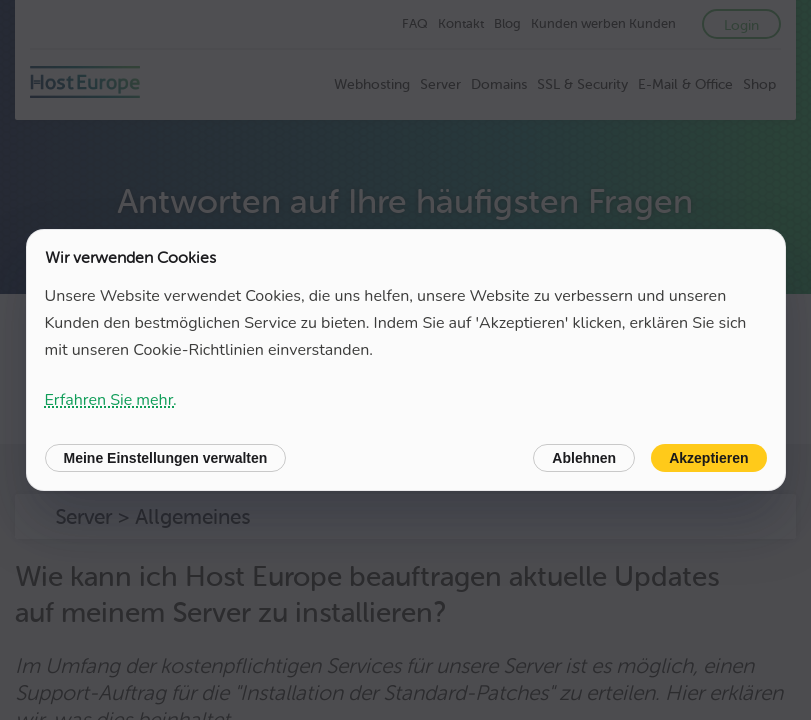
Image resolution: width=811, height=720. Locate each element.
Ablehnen (584, 458)
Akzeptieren (708, 458)
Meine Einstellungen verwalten (166, 458)
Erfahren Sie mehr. (111, 400)
